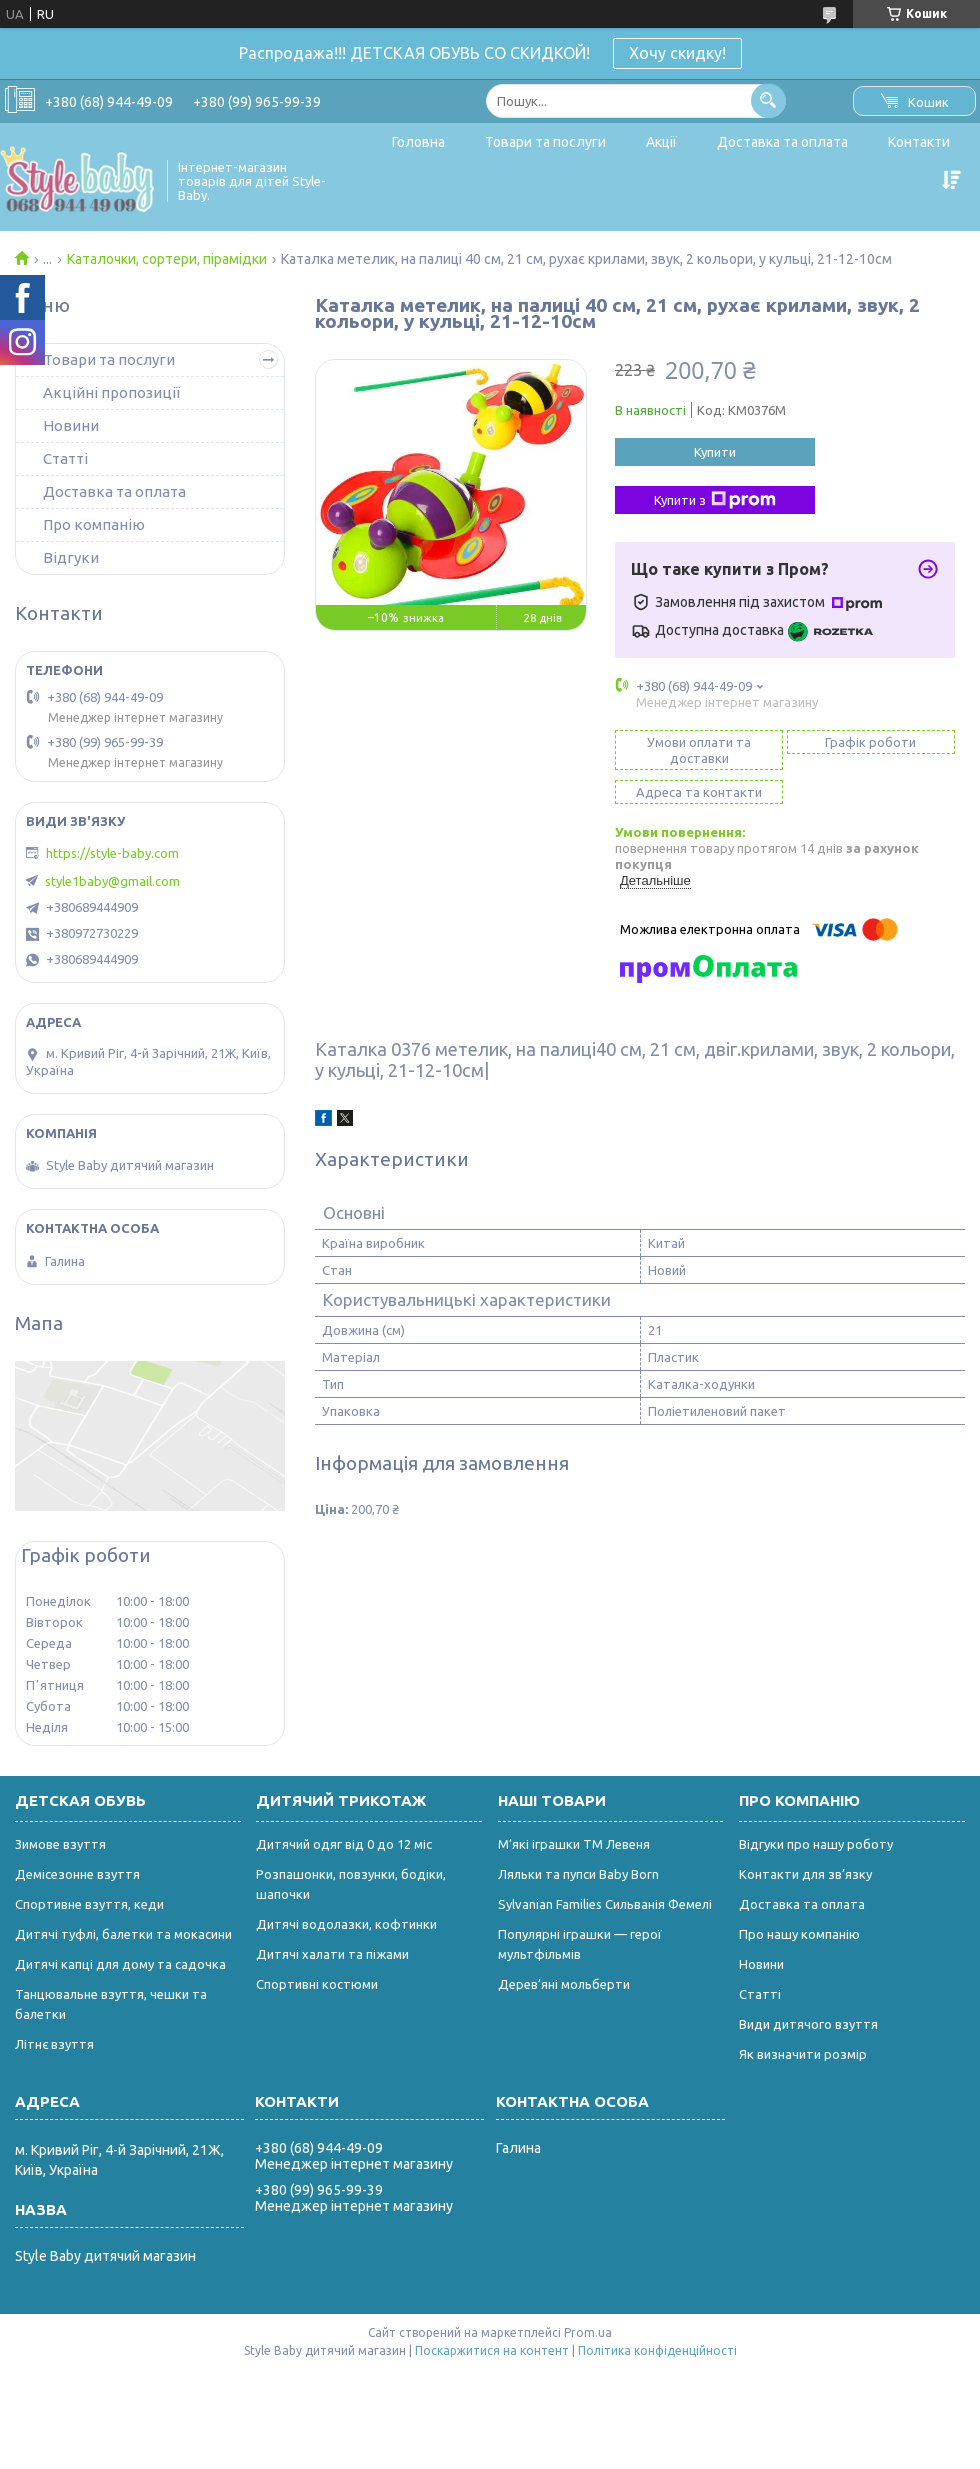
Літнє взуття (54, 2044)
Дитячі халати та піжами (332, 1954)
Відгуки (71, 557)
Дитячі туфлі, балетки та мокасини (123, 1934)
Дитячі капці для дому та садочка (120, 1964)
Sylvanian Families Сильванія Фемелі (605, 1904)
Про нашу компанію (799, 1934)
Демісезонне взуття (77, 1874)
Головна (418, 142)
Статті (65, 458)
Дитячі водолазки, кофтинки (346, 1924)
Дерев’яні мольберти (564, 1984)
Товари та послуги (545, 142)
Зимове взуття (60, 1844)
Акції (661, 142)
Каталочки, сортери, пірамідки (167, 259)
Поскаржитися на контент (492, 2350)
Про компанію (94, 524)
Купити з (715, 500)
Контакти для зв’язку (805, 1874)
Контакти (919, 142)
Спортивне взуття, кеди (89, 1904)
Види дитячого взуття (808, 2024)
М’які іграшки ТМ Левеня (574, 1844)
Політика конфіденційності (657, 2350)
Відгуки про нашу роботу (816, 1844)
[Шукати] (768, 100)
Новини (71, 425)
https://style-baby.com (112, 853)
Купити (715, 452)
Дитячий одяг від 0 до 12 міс (344, 1844)
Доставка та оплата (782, 142)
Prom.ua (588, 2332)
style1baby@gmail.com (112, 881)
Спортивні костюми (317, 1984)
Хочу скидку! (677, 53)
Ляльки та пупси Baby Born (578, 1874)
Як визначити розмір (803, 2054)
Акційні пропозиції (111, 392)
